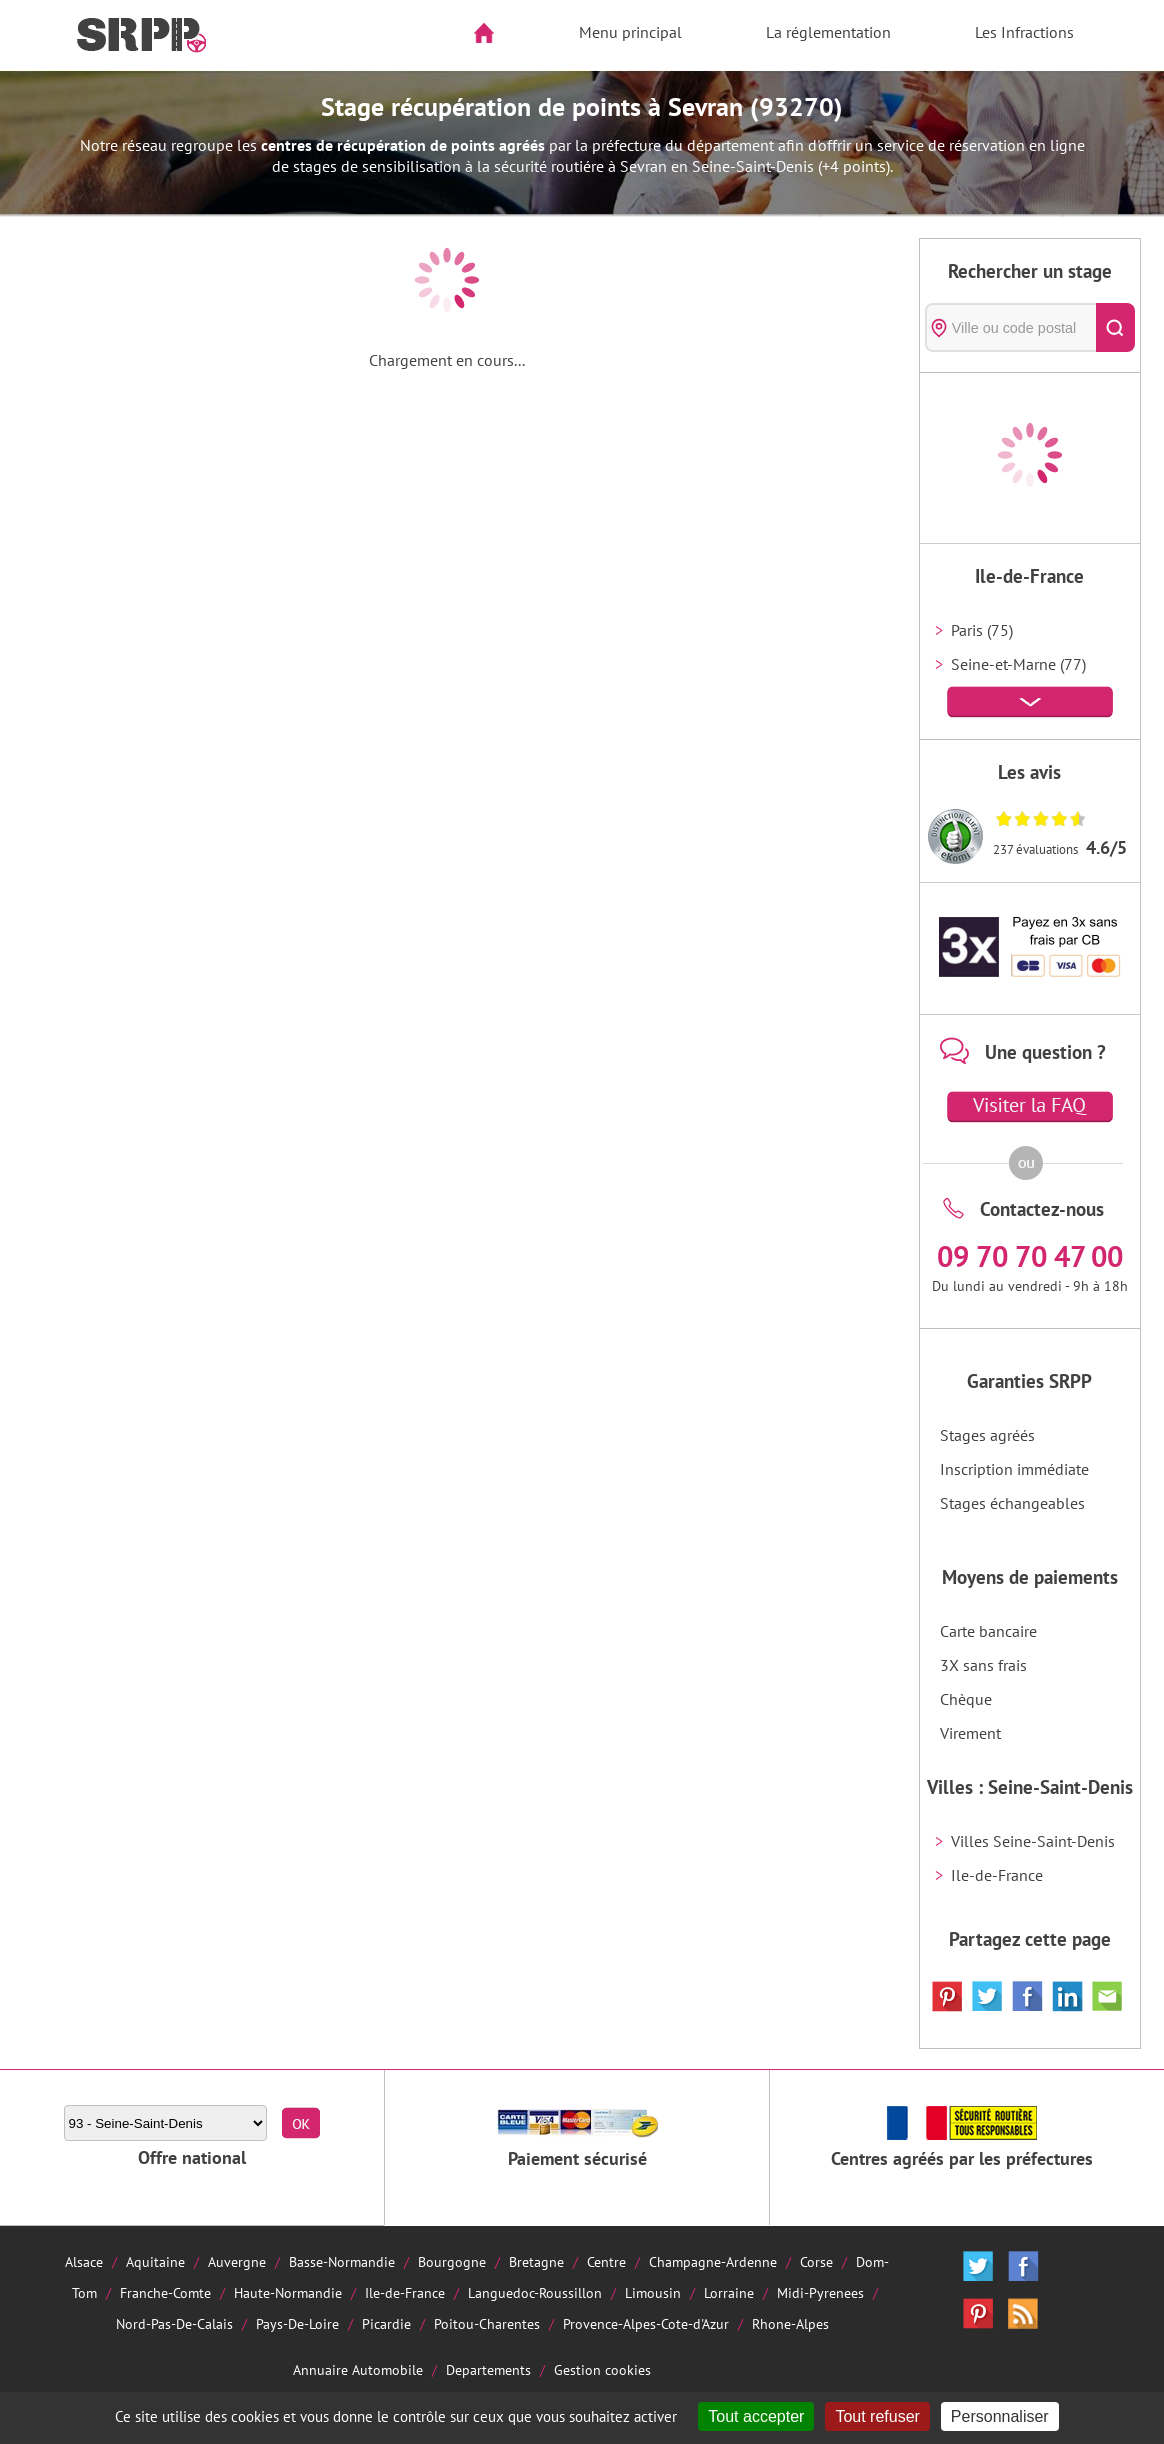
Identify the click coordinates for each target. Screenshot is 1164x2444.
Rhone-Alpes (790, 2323)
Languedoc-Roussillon (535, 2292)
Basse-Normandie (342, 2261)
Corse (816, 2261)
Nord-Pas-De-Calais (174, 2323)
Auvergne (237, 2261)
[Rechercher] (1115, 327)
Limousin (653, 2292)
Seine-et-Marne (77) (1018, 664)
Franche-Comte (165, 2292)
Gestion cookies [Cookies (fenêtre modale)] (602, 2369)
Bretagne (536, 2261)
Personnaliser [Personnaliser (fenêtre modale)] (1000, 2416)
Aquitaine (155, 2261)
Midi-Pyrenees (820, 2292)
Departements (488, 2369)
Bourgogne (452, 2261)
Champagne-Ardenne (713, 2261)
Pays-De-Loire (297, 2323)
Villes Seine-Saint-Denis (1033, 1841)
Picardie (386, 2323)
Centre (606, 2261)
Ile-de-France (997, 1875)
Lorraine (729, 2292)
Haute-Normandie (288, 2292)
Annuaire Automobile (358, 2369)
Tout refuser (877, 2416)
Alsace (84, 2261)
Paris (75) (982, 630)
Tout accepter (756, 2416)
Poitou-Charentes (487, 2323)
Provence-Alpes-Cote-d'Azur (646, 2323)
